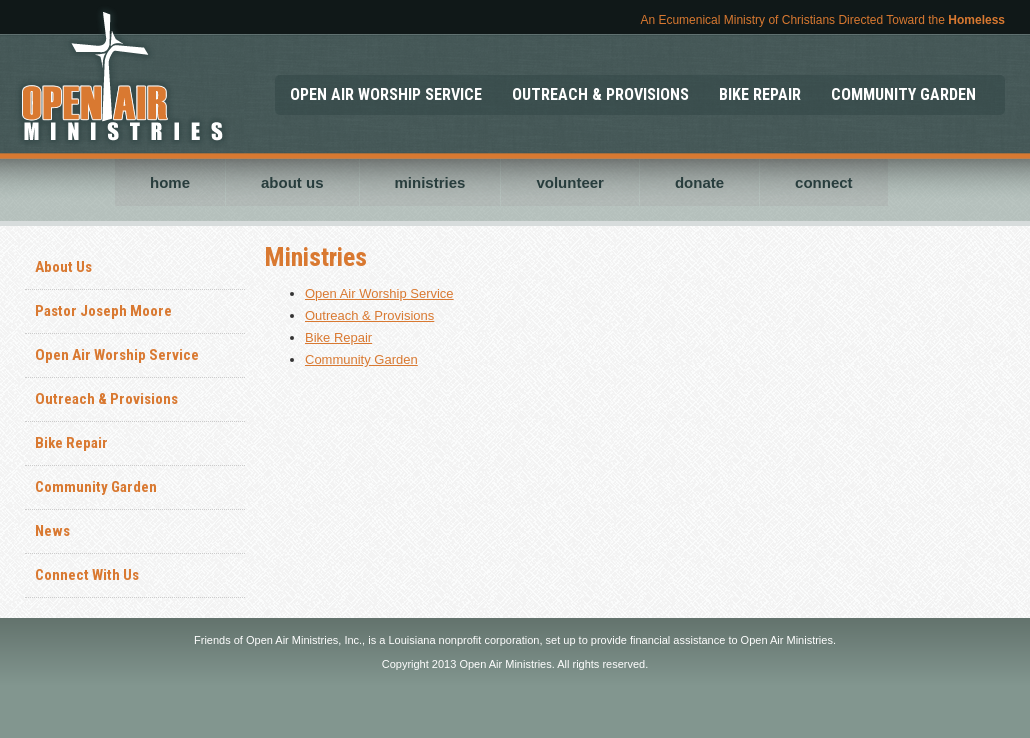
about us (292, 182)
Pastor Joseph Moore (103, 311)
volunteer (570, 182)
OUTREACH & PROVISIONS (600, 94)
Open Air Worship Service (117, 355)
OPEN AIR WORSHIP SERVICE (386, 94)
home (170, 182)
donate (699, 182)
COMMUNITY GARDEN (903, 94)
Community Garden (96, 487)
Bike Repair (71, 443)
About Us (63, 267)
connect (824, 182)
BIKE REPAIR (760, 94)
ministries (430, 182)
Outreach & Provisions (106, 399)
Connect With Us (87, 575)
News (52, 531)
